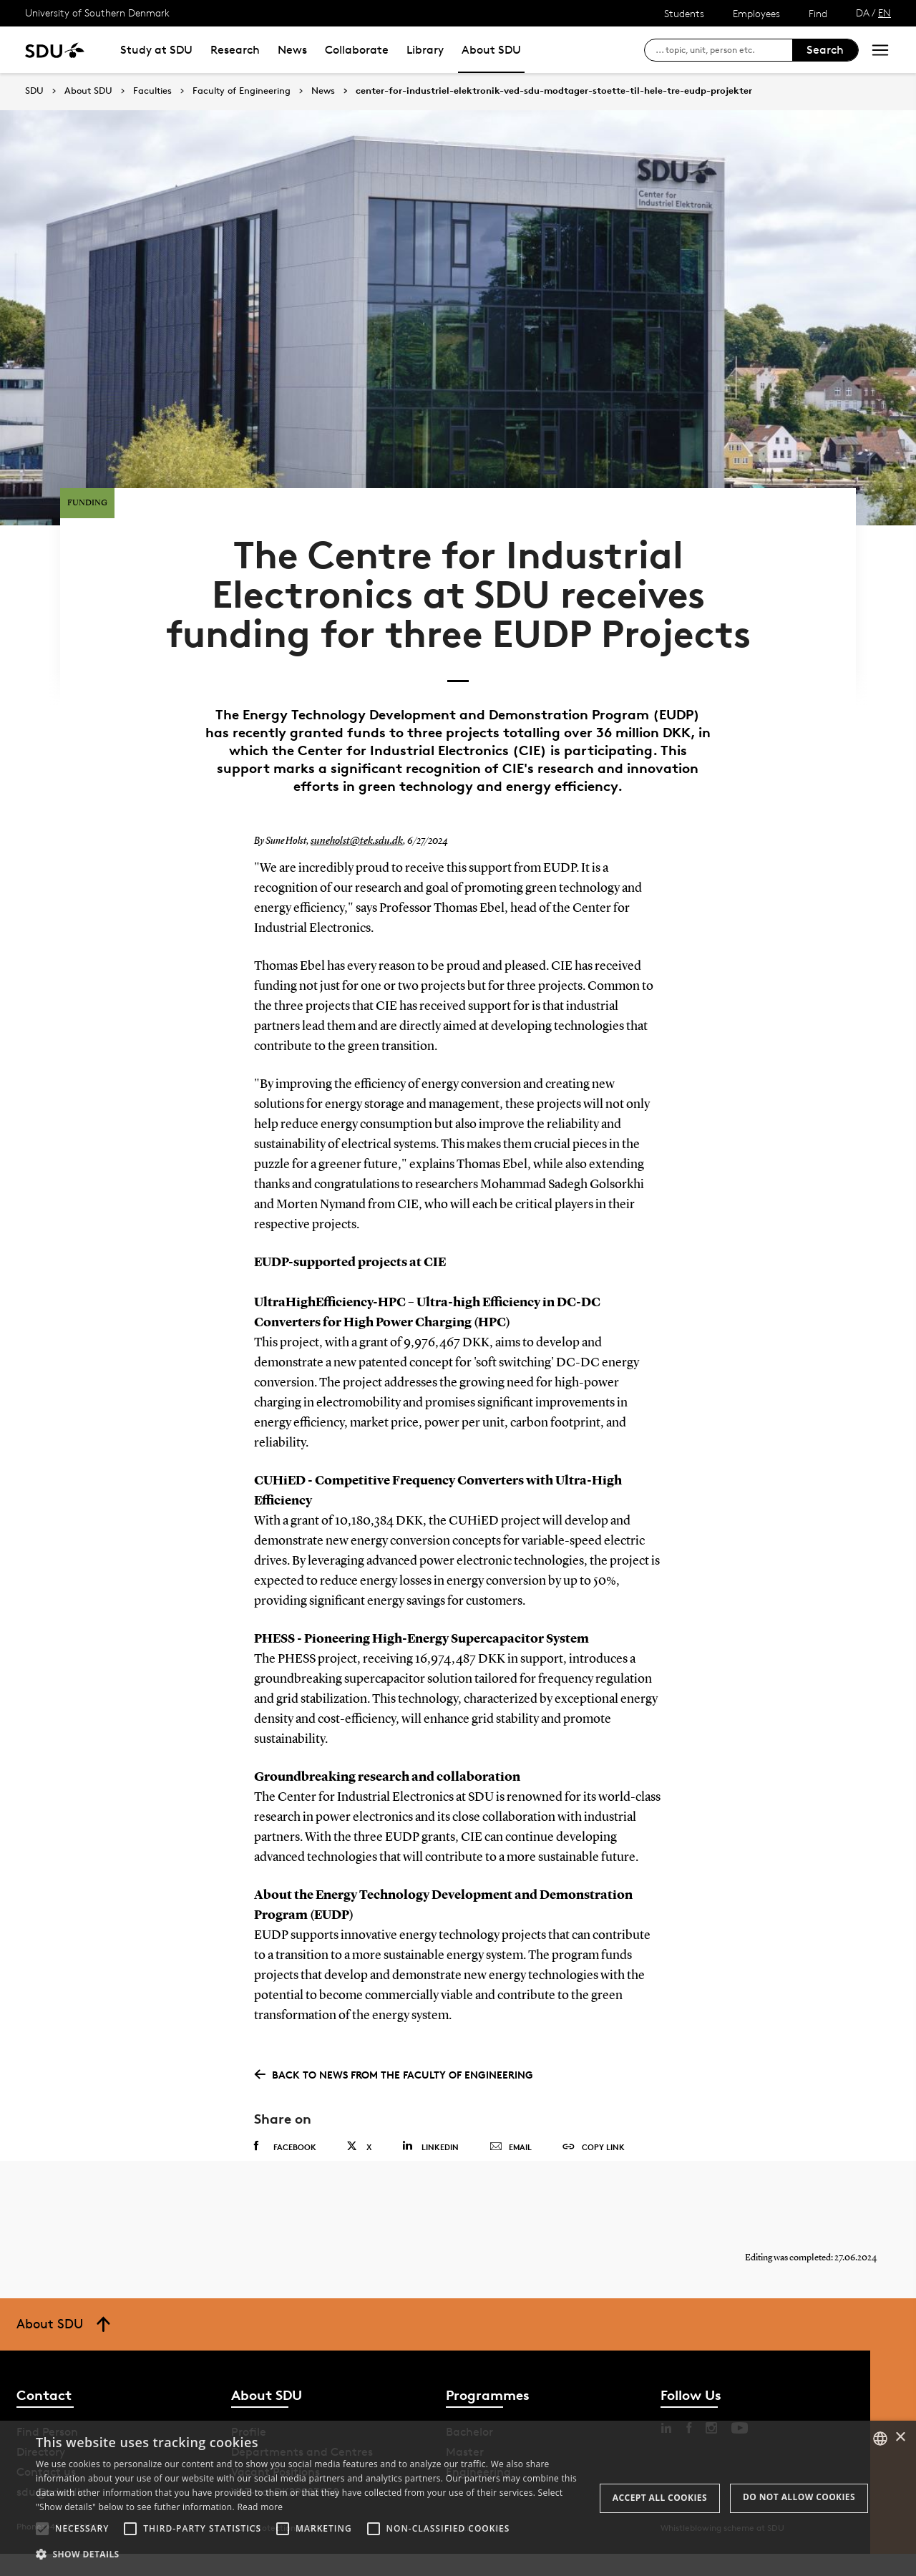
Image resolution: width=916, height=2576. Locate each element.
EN (884, 12)
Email (510, 2156)
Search (825, 50)
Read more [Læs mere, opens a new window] (260, 2507)
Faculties (152, 91)
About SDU (491, 50)
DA (862, 12)
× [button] (900, 2437)
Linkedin (430, 2155)
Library (425, 50)
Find (818, 13)
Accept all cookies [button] (660, 2498)
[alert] (458, 2498)
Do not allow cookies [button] (799, 2497)
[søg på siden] (724, 50)
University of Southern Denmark (97, 12)
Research (235, 50)
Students (684, 13)
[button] (42, 2528)
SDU (34, 90)
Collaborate (357, 50)
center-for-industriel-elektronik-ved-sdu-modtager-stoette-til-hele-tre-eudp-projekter (554, 91)
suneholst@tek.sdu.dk (353, 850)
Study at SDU (156, 50)
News (292, 50)
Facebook (285, 2156)
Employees (756, 13)
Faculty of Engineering (242, 91)
